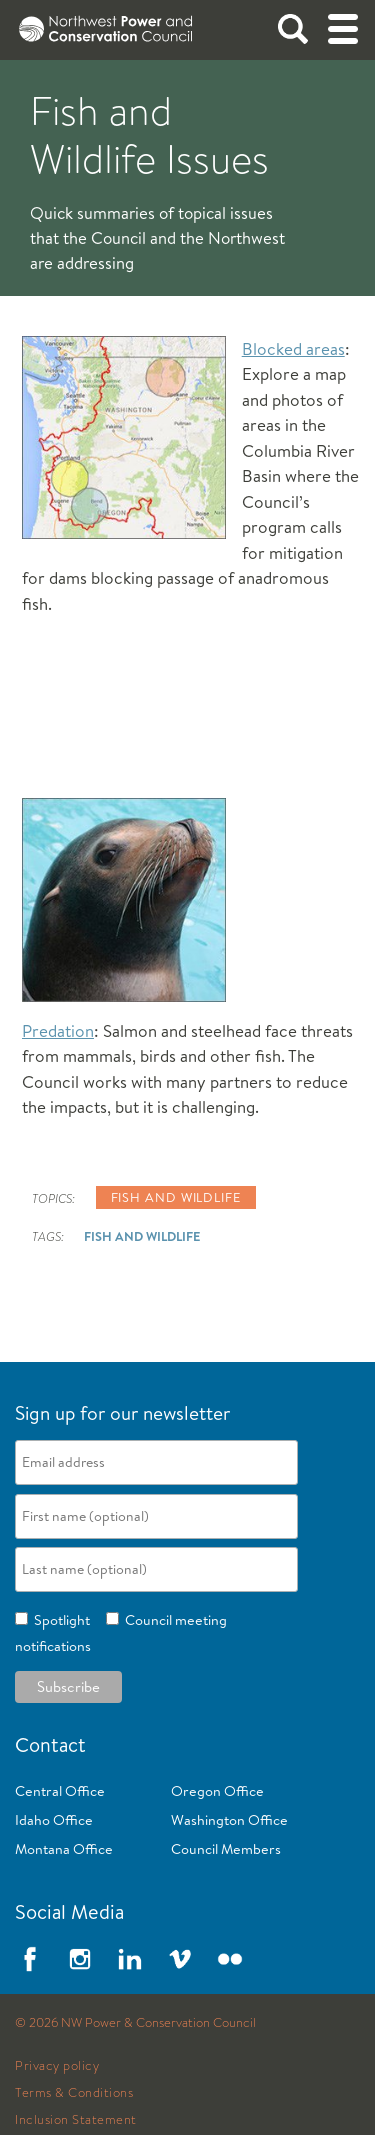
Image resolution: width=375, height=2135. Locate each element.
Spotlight (59, 1620)
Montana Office (64, 1849)
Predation (58, 1030)
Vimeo (180, 1959)
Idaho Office (54, 1820)
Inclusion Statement (76, 2120)
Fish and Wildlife (142, 1236)
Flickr (230, 1959)
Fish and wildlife (176, 1197)
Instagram (80, 1959)
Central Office (60, 1791)
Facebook (30, 1959)
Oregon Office (217, 1791)
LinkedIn (130, 1959)
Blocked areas (293, 348)
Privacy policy (57, 2066)
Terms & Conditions (74, 2093)
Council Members (226, 1849)
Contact (50, 1744)
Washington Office (229, 1820)
